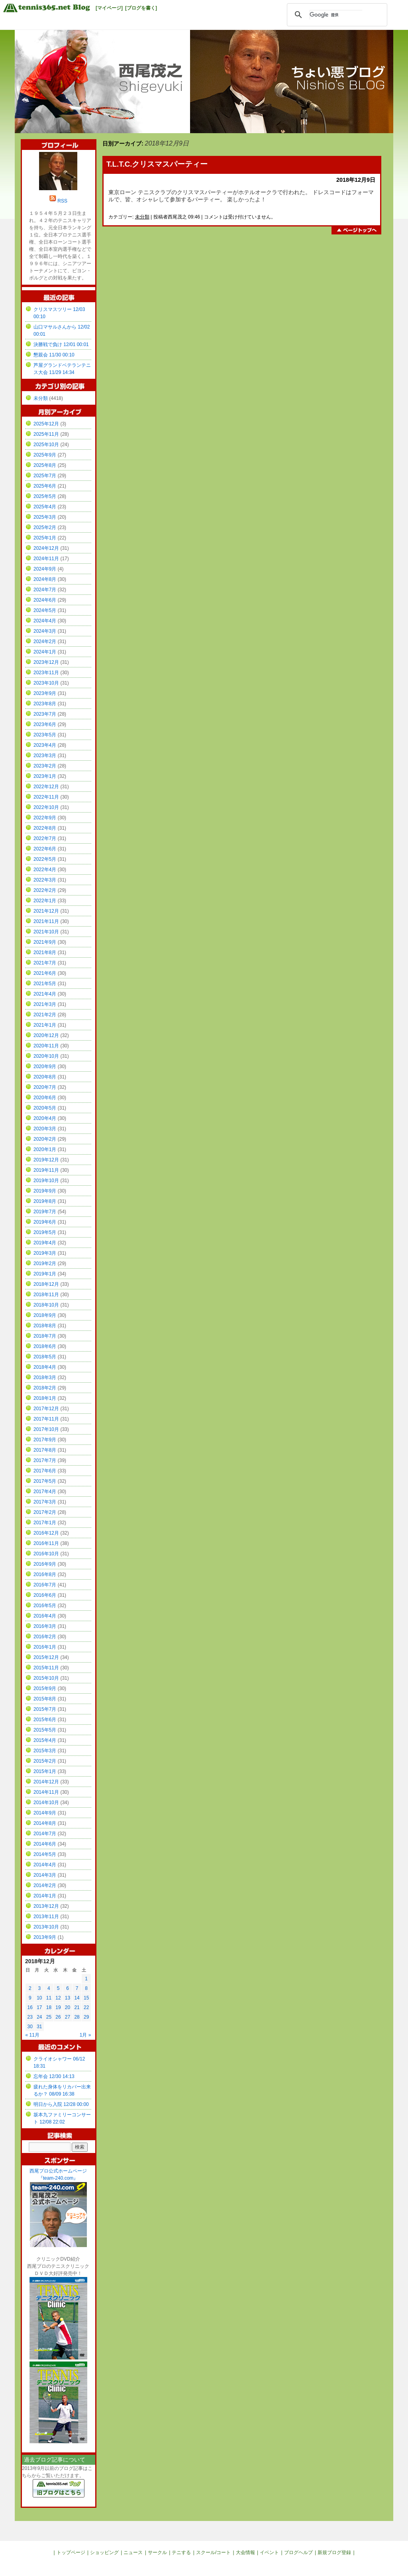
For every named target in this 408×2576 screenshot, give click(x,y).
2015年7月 (44, 1709)
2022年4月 (44, 869)
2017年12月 (46, 1408)
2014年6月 (44, 1844)
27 (67, 2017)
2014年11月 (46, 1792)
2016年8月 (44, 1574)
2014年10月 (46, 1802)
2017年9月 (44, 1439)
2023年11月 (46, 672)
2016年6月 (44, 1595)
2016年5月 (44, 1605)
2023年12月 (46, 662)
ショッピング (104, 2552)
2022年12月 (46, 786)
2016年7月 (44, 1585)
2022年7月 (44, 838)
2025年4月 (44, 507)
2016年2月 (44, 1636)
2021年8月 (44, 952)
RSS (62, 201)
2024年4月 (44, 621)
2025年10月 (46, 444)
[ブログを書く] (141, 8)
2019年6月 (44, 1222)
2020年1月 (44, 1149)
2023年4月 (44, 745)
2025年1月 (44, 538)
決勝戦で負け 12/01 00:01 (61, 344)
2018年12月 (46, 1284)
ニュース (133, 2552)
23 (30, 2017)
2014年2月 (44, 1885)
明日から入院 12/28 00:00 (61, 2104)
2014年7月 (44, 1833)
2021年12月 (46, 911)
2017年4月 (44, 1491)
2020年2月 (44, 1139)
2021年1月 (44, 1025)
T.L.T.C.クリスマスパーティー (157, 164)
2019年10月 (46, 1180)
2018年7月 (44, 1336)
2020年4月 (44, 1118)
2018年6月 (44, 1346)
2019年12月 (46, 1160)
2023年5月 (44, 735)
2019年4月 (44, 1243)
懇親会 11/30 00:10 (54, 355)
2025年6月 (44, 486)
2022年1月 (44, 900)
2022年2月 (44, 890)
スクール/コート (213, 2552)
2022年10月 (46, 807)
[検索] (336, 15)
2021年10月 (46, 932)
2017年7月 (44, 1460)
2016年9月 (44, 1564)
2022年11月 (46, 797)
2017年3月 (44, 1502)
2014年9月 (44, 1813)
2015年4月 (44, 1740)
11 (48, 1998)
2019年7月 (44, 1211)
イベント (269, 2552)
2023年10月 (46, 683)
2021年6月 (44, 973)
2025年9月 (44, 455)
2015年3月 (44, 1750)
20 (67, 2007)
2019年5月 (44, 1232)
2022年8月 (44, 828)
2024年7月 (44, 589)
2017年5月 (44, 1481)
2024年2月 (44, 641)
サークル (157, 2552)
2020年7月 (44, 1087)
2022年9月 (44, 818)
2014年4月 (44, 1865)
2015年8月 (44, 1699)
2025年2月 (44, 527)
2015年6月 (44, 1719)
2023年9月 (44, 693)
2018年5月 (44, 1357)
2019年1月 (44, 1274)
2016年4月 (44, 1616)
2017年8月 (44, 1450)
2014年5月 (44, 1854)
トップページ (71, 2552)
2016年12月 (46, 1533)
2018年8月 (44, 1325)
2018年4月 (44, 1367)
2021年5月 (44, 983)
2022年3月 (44, 880)
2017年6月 (44, 1471)
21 (76, 2007)
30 (30, 2026)
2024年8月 (44, 579)
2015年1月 (44, 1771)
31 (39, 2026)
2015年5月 (44, 1730)
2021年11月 (46, 921)
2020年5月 (44, 1108)
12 (58, 1998)
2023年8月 (44, 703)
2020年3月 (44, 1129)
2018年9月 (44, 1315)
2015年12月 (46, 1657)
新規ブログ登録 (334, 2552)
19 (58, 2007)
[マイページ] (109, 8)
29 (86, 2017)
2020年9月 (44, 1066)
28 (76, 2017)
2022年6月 (44, 849)
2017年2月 (44, 1512)
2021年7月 (44, 963)
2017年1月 (44, 1522)
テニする (181, 2552)
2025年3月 (44, 517)
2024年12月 (46, 548)
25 (48, 2017)
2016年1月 (44, 1647)
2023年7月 (44, 714)
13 (67, 1998)
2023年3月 (44, 755)
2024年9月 (44, 569)
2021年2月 (44, 1014)
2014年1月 (44, 1896)
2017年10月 (46, 1429)
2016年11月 (46, 1543)
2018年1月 (44, 1398)
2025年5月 (44, 496)
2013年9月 (44, 1937)
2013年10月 (46, 1927)
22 (86, 2007)
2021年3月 (44, 1004)
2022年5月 (44, 859)
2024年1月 (44, 652)
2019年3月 (44, 1253)
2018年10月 (46, 1305)
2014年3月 (44, 1875)
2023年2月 (44, 766)
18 (48, 2007)
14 (76, 1998)
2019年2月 (44, 1263)
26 (58, 2017)
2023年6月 (44, 724)
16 (30, 2007)
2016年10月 (46, 1554)
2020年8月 (44, 1077)
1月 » (85, 2035)
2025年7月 (44, 475)
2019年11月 (46, 1170)
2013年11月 (46, 1916)
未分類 (142, 217)
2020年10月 (46, 1056)
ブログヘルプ (298, 2552)
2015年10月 (46, 1678)
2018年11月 (46, 1294)
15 (86, 1998)
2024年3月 (44, 631)
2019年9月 (44, 1191)
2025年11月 (46, 434)
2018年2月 (44, 1388)
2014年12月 (46, 1782)
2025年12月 (46, 424)
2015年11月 (46, 1668)
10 (39, 1998)
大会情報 (245, 2552)
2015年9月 (44, 1688)
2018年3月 (44, 1377)
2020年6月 (44, 1097)
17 (39, 2007)
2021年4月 (44, 994)
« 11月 (32, 2035)
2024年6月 (44, 600)
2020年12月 (46, 1035)
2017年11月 (46, 1419)
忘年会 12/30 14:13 (54, 2076)
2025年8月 (44, 465)
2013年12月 (46, 1906)
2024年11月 (46, 558)
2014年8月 (44, 1823)
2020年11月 (46, 1046)
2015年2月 (44, 1761)
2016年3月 (44, 1626)
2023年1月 (44, 776)
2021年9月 (44, 942)
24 (39, 2017)
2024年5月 (44, 610)
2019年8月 (44, 1201)
